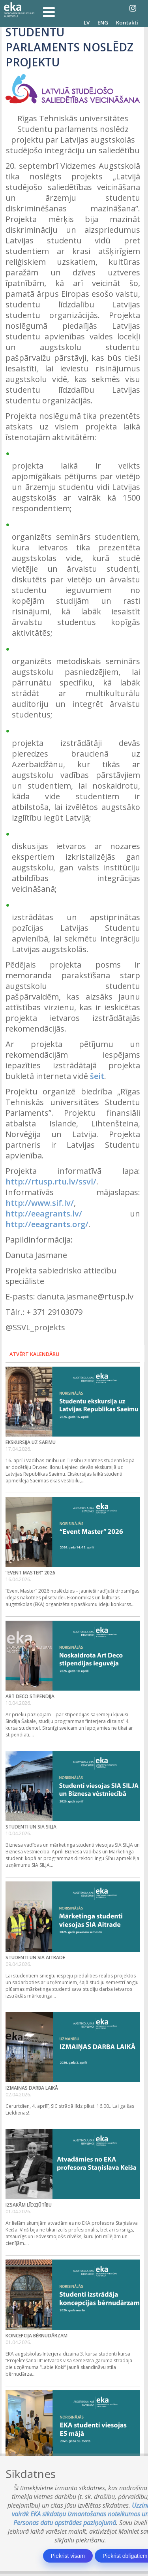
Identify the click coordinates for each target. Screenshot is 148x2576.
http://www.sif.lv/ (40, 1203)
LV (87, 22)
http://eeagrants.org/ (47, 1224)
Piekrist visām (68, 2556)
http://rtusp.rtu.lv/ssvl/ (51, 1181)
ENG (102, 22)
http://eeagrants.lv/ (44, 1213)
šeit (97, 1076)
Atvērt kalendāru (34, 1354)
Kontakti (127, 22)
